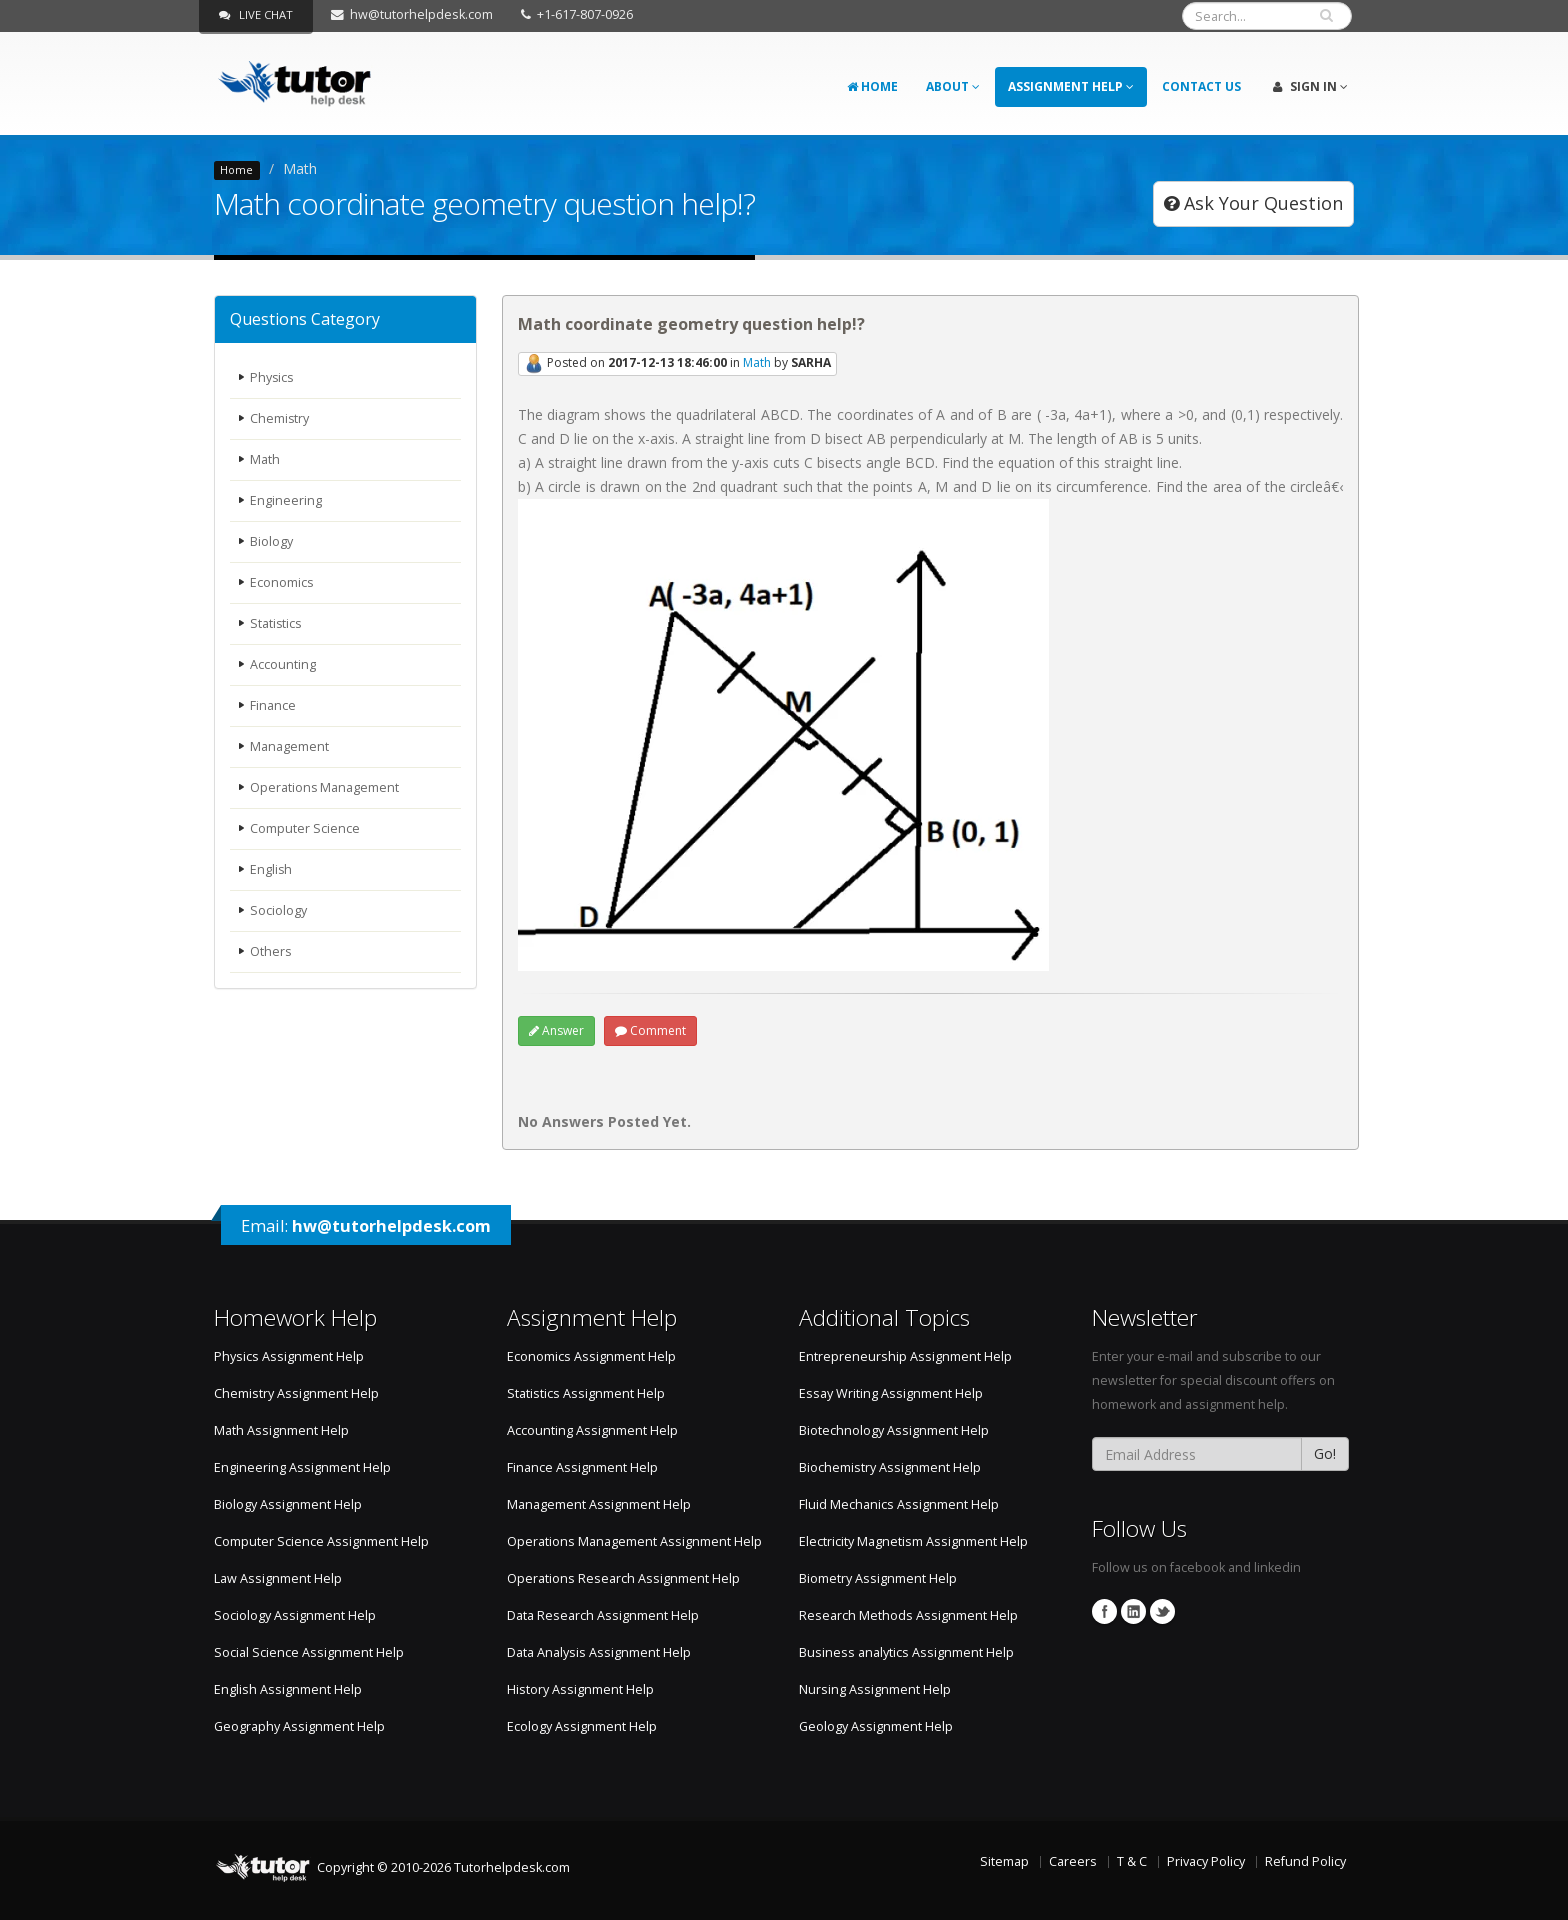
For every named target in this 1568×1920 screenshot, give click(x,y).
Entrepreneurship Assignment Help (905, 1356)
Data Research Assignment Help (603, 1615)
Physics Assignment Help (289, 1356)
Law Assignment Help (278, 1578)
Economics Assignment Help (591, 1356)
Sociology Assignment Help (295, 1615)
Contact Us (1201, 86)
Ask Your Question (1253, 203)
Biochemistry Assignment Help (890, 1467)
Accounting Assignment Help (592, 1430)
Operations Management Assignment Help (634, 1541)
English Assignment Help (288, 1689)
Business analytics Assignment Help (906, 1652)
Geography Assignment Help (299, 1726)
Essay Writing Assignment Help (891, 1393)
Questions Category (305, 319)
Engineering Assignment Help (302, 1467)
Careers (1073, 1861)
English (271, 869)
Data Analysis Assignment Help (599, 1652)
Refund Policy (1305, 1861)
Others (271, 951)
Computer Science (305, 828)
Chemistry (280, 418)
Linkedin (1133, 1611)
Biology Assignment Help (288, 1504)
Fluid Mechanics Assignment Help (899, 1504)
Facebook (1104, 1611)
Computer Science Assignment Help (321, 1541)
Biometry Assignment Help (878, 1578)
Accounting (283, 664)
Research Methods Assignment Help (908, 1615)
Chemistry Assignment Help (296, 1393)
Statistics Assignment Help (586, 1393)
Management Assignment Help (599, 1504)
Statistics (276, 623)
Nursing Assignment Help (875, 1689)
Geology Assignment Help (876, 1726)
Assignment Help (1071, 86)
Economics (282, 582)
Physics (272, 377)
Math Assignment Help (281, 1430)
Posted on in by (677, 364)
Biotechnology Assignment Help (894, 1430)
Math (265, 459)
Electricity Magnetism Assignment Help (913, 1541)
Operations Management (325, 787)
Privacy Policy (1206, 1861)
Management (289, 746)
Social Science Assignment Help (309, 1652)
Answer (556, 1030)
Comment (650, 1030)
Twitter (1162, 1611)
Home (872, 86)
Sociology (278, 910)
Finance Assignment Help (582, 1467)
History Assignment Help (580, 1689)
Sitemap (1004, 1861)
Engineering (286, 500)
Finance (273, 705)
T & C (1132, 1861)
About (953, 86)
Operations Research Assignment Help (623, 1578)
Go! (1325, 1453)
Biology (271, 541)
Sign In (1310, 86)
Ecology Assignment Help (582, 1726)
